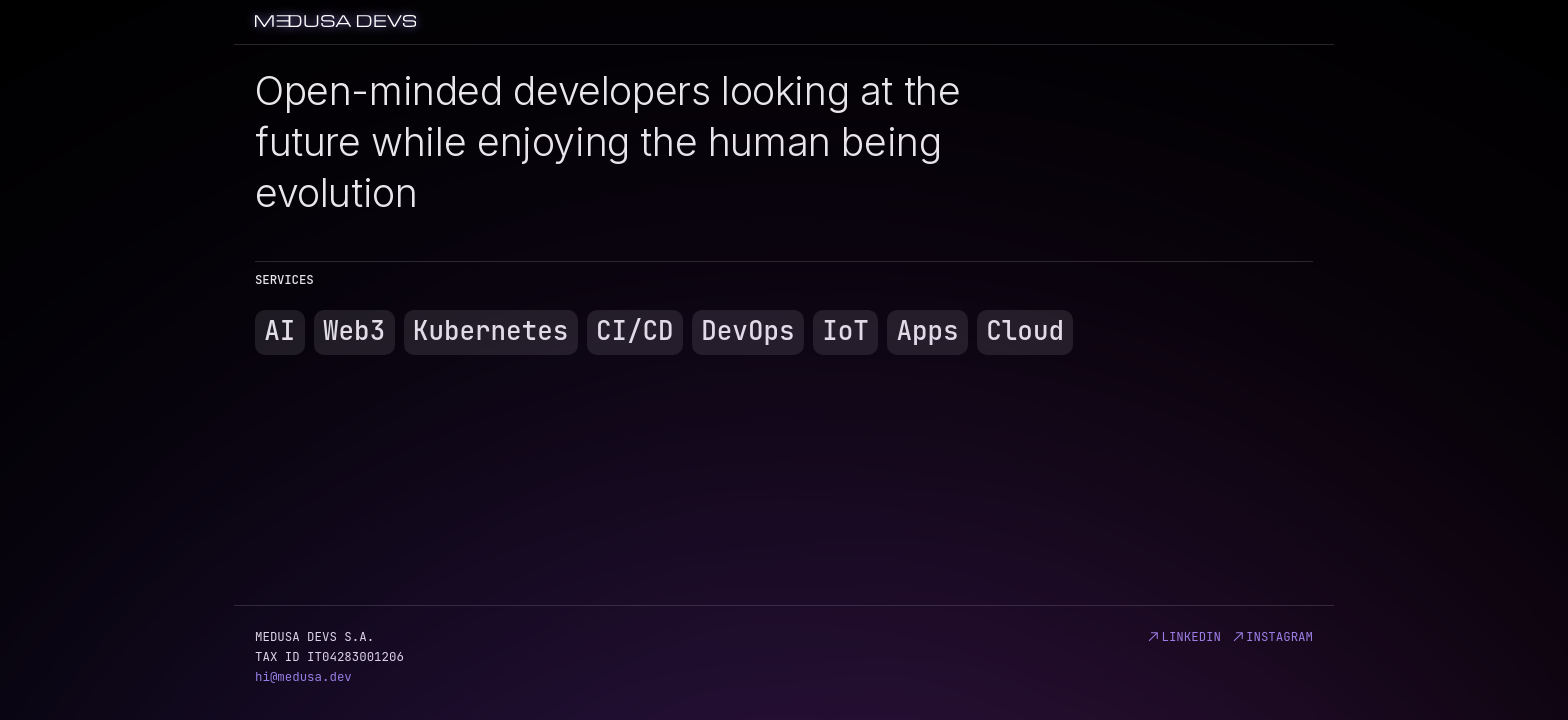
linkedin (1183, 636)
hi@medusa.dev (303, 676)
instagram (1271, 636)
